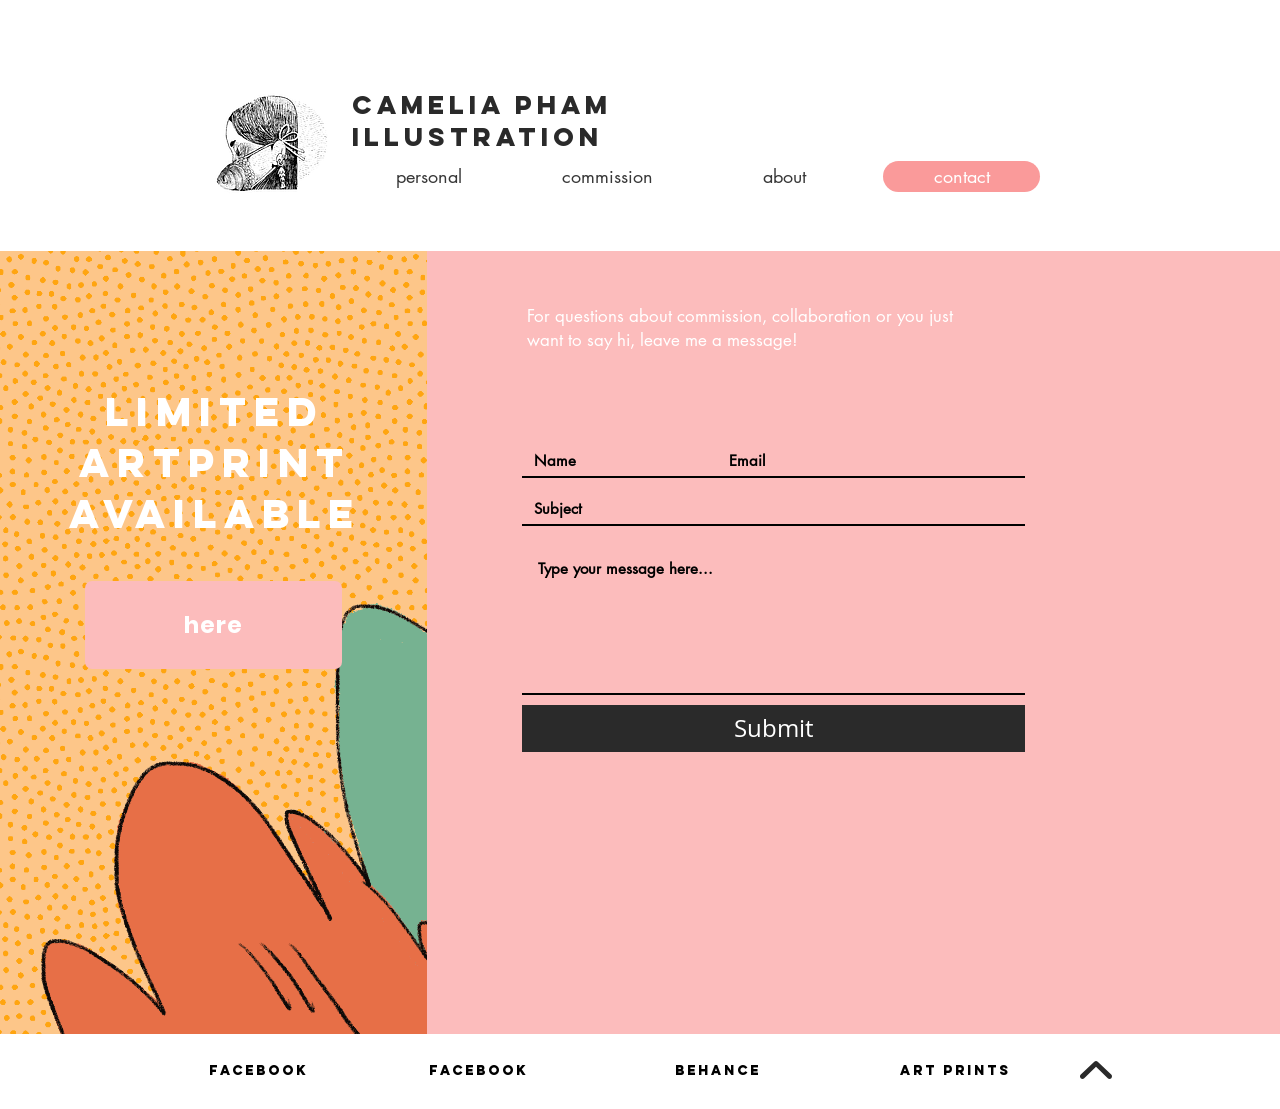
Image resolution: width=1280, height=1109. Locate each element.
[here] (213, 625)
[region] (257, 1077)
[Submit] (773, 728)
